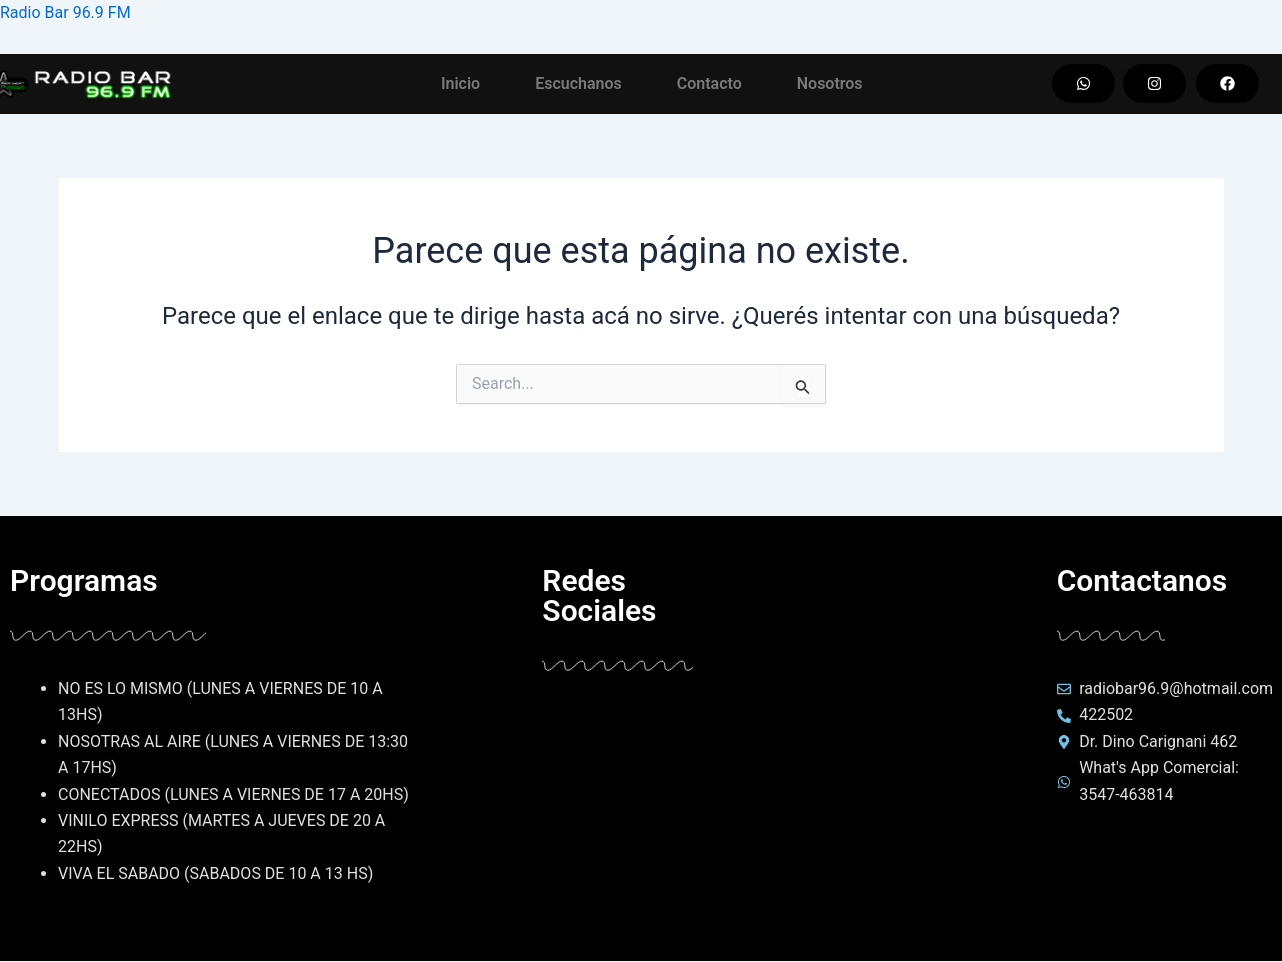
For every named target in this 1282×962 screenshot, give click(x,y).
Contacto (709, 83)
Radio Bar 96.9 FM (65, 12)
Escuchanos (578, 83)
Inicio (460, 83)
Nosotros (830, 83)
